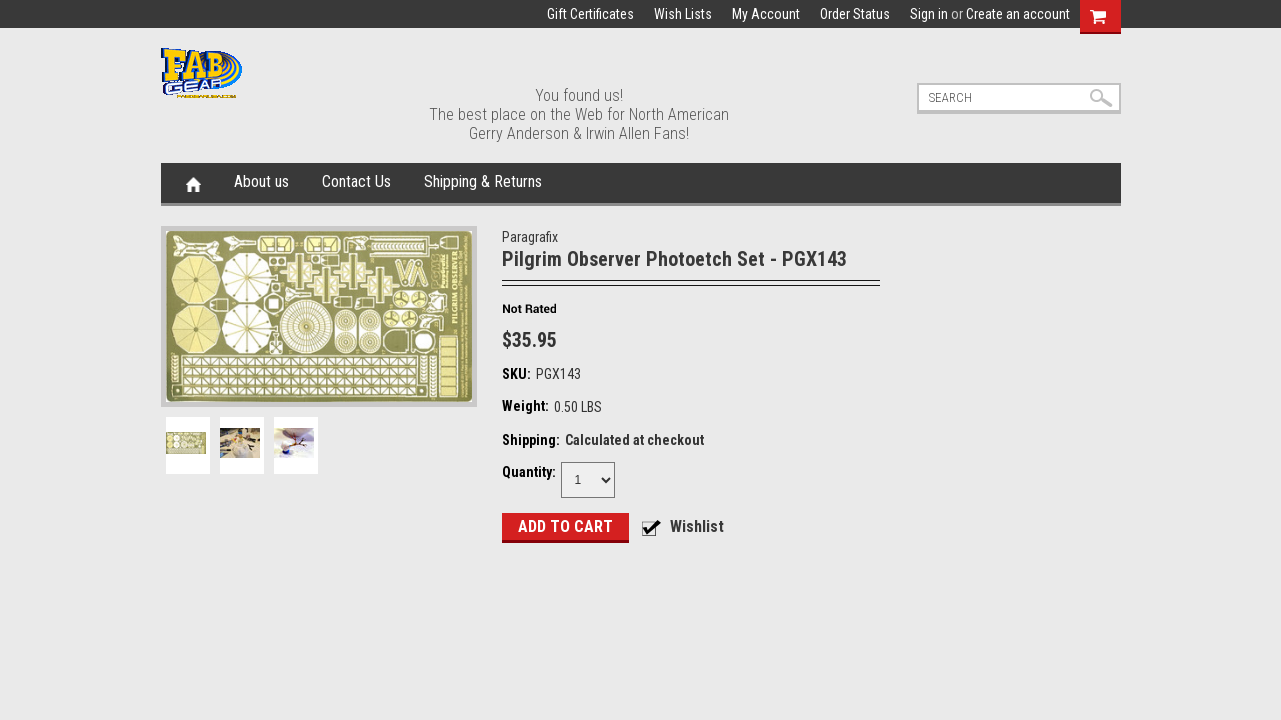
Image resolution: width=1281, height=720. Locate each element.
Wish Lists (683, 14)
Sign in (929, 14)
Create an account (1018, 14)
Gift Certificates (590, 14)
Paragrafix (530, 237)
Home (193, 183)
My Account (766, 14)
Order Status (855, 14)
